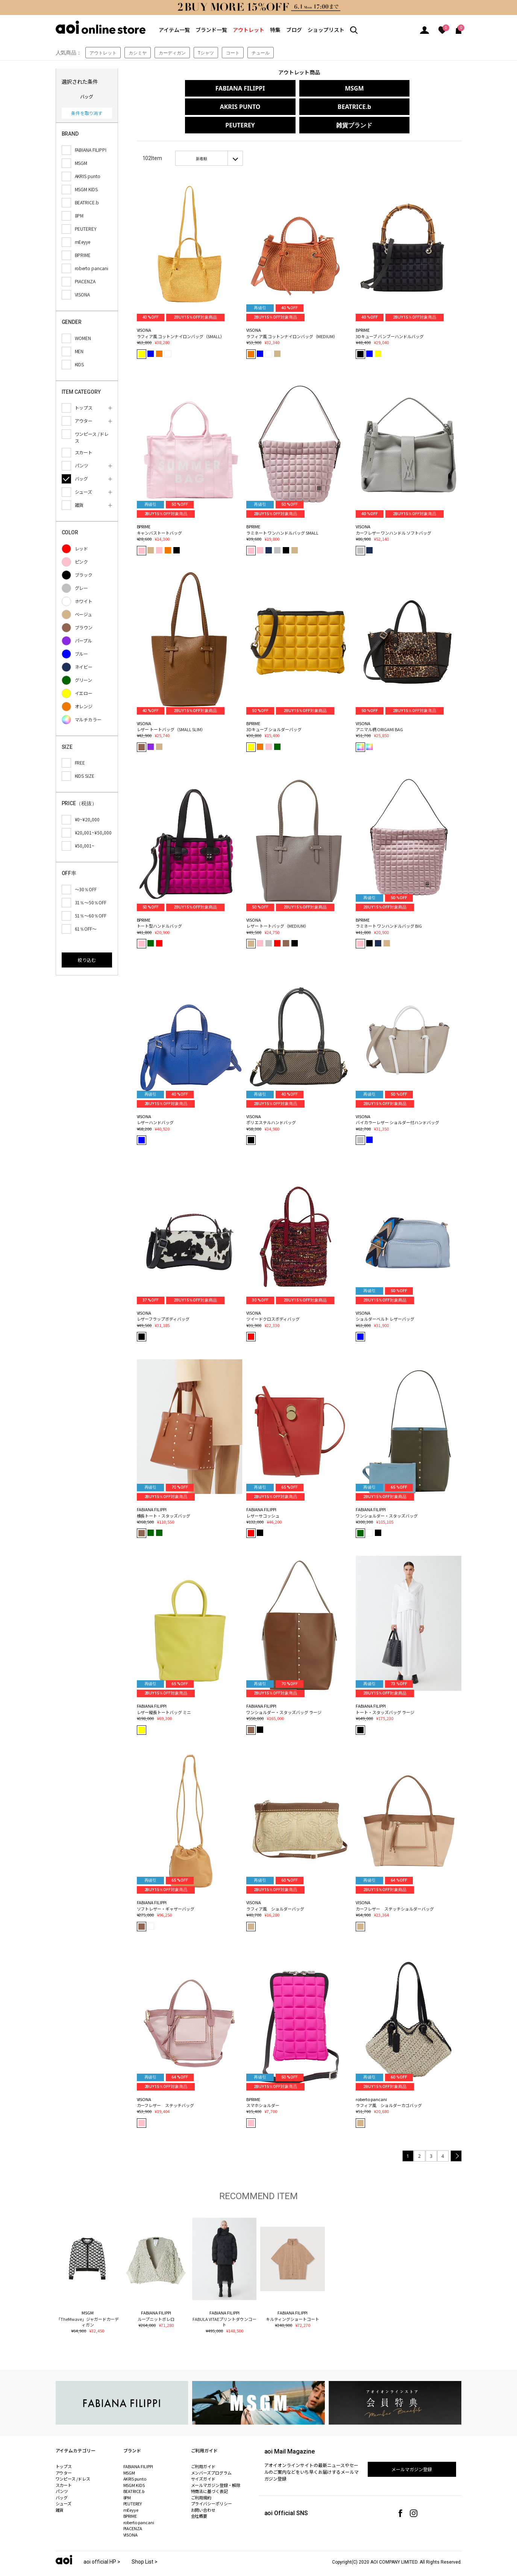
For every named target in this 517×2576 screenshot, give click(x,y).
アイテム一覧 (174, 29)
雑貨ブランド (399, 107)
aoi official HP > (101, 2543)
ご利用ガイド (203, 2448)
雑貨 (60, 2491)
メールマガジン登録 (411, 2451)
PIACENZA (133, 2510)
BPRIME (130, 2497)
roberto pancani (139, 2504)
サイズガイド (203, 2460)
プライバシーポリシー (211, 2485)
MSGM (297, 88)
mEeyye (131, 2491)
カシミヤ (138, 53)
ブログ (294, 29)
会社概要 (199, 2497)
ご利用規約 (201, 2479)
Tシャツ (206, 53)
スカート (64, 2467)
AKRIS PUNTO (398, 88)
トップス (64, 2448)
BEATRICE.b (196, 107)
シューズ (64, 2485)
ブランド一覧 (211, 29)
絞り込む (87, 960)
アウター (64, 2454)
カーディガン (172, 53)
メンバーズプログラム (211, 2454)
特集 (275, 29)
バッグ (62, 2479)
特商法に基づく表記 (209, 2473)
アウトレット (248, 29)
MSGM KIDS (134, 2467)
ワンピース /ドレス (73, 2460)
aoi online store (101, 27)
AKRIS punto (135, 2460)
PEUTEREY (297, 107)
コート (233, 53)
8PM (127, 2479)
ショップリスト (326, 29)
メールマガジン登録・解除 (216, 2467)
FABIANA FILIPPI (196, 88)
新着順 (201, 140)
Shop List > (145, 2543)
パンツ (62, 2473)
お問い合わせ (203, 2491)
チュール (261, 53)
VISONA (130, 2516)
